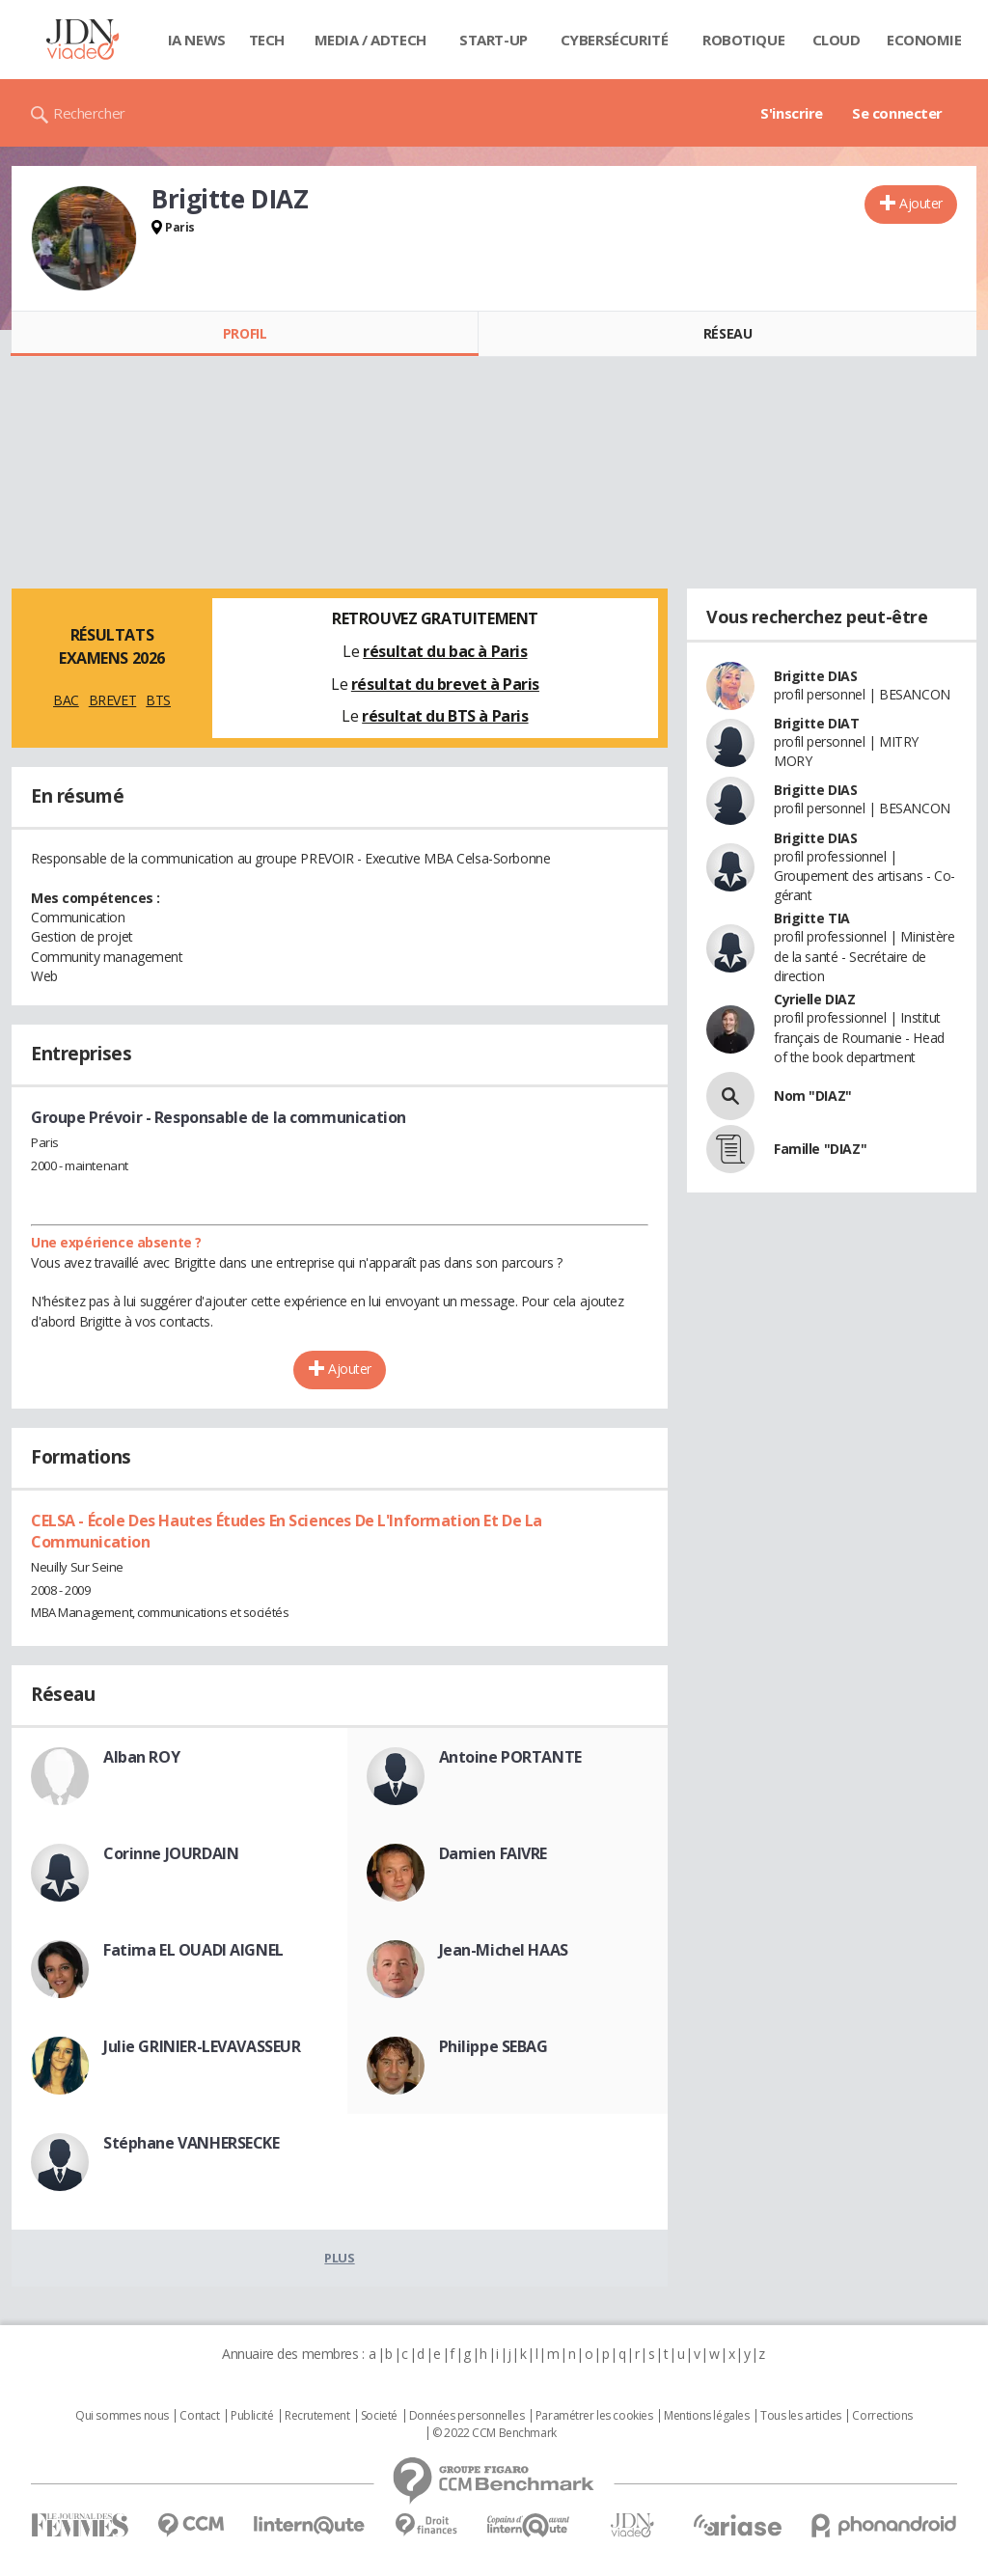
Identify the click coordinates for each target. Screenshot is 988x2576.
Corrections (882, 2416)
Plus (339, 2257)
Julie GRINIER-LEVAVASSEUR (202, 2046)
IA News (197, 39)
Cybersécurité (615, 39)
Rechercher (89, 113)
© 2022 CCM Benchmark (494, 2433)
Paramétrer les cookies (594, 2416)
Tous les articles (800, 2416)
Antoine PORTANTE (510, 1757)
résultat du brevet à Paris (445, 684)
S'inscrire (791, 113)
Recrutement (317, 2416)
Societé (379, 2416)
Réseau (727, 333)
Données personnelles (467, 2416)
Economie (924, 39)
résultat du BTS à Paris (445, 715)
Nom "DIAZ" (813, 1095)
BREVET (112, 700)
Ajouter (921, 203)
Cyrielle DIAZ (815, 999)
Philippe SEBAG (493, 2046)
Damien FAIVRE (493, 1853)
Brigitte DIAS (816, 676)
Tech (267, 39)
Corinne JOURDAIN (170, 1853)
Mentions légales (706, 2416)
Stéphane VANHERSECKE (191, 2142)
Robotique (743, 39)
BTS (158, 700)
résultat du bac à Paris (445, 651)
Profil (244, 333)
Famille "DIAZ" (820, 1148)
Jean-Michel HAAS (503, 1949)
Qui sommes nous (122, 2416)
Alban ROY (141, 1757)
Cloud (836, 39)
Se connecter (897, 113)
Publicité (252, 2416)
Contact (199, 2416)
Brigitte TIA (812, 918)
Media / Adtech (370, 39)
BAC (66, 700)
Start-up (493, 39)
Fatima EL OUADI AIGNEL (193, 1949)
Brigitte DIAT (817, 723)
